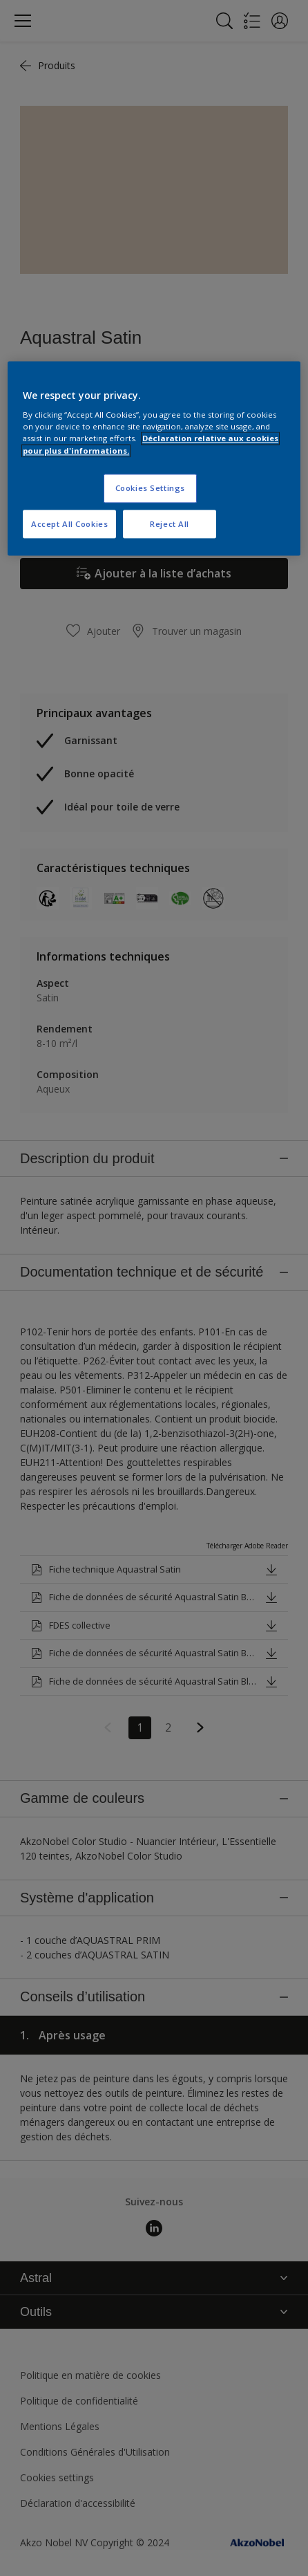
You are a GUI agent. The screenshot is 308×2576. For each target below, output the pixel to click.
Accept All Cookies (69, 524)
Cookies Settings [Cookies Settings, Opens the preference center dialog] (150, 488)
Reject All (169, 524)
